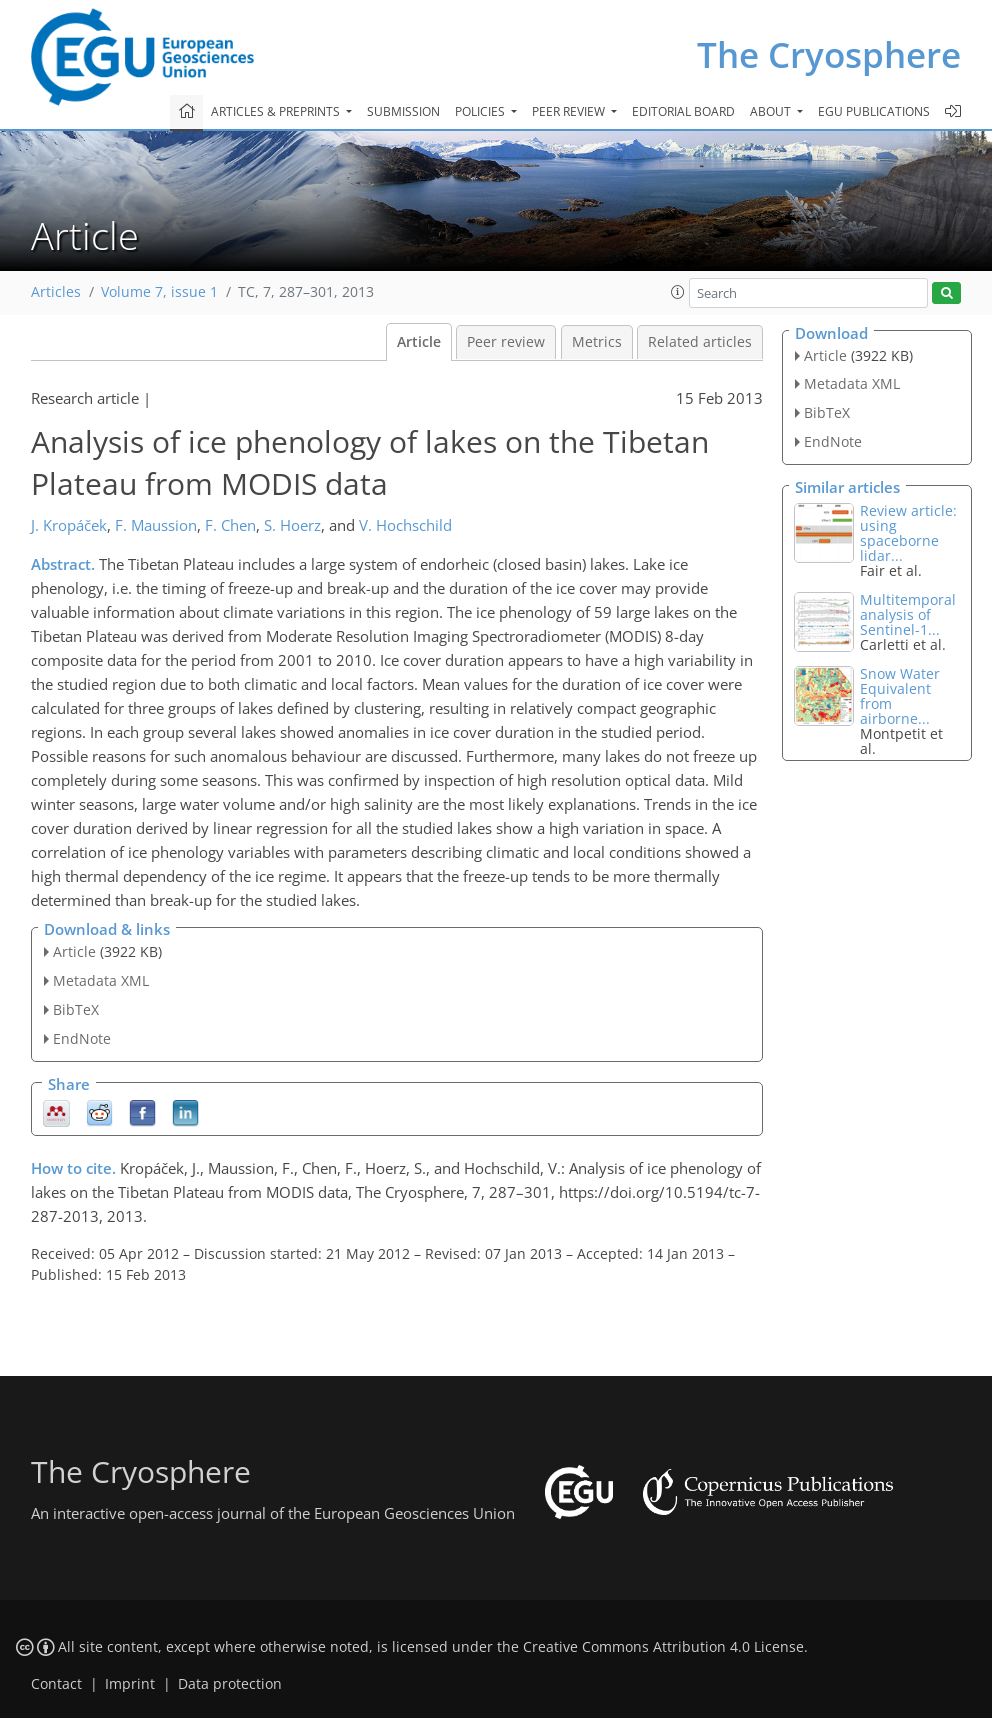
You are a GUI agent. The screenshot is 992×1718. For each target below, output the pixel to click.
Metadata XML (101, 980)
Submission (403, 111)
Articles (56, 292)
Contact (56, 1684)
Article (419, 342)
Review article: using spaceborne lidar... (908, 533)
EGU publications (874, 111)
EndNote (82, 1038)
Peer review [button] (570, 111)
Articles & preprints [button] (277, 111)
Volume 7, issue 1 (159, 292)
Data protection (230, 1684)
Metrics (597, 342)
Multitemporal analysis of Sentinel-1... (908, 614)
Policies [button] (481, 111)
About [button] (772, 111)
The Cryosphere (829, 54)
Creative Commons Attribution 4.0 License (663, 1647)
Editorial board (683, 111)
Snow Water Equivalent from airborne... (900, 696)
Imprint (130, 1684)
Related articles (700, 342)
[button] (678, 292)
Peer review (506, 342)
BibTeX (76, 1009)
